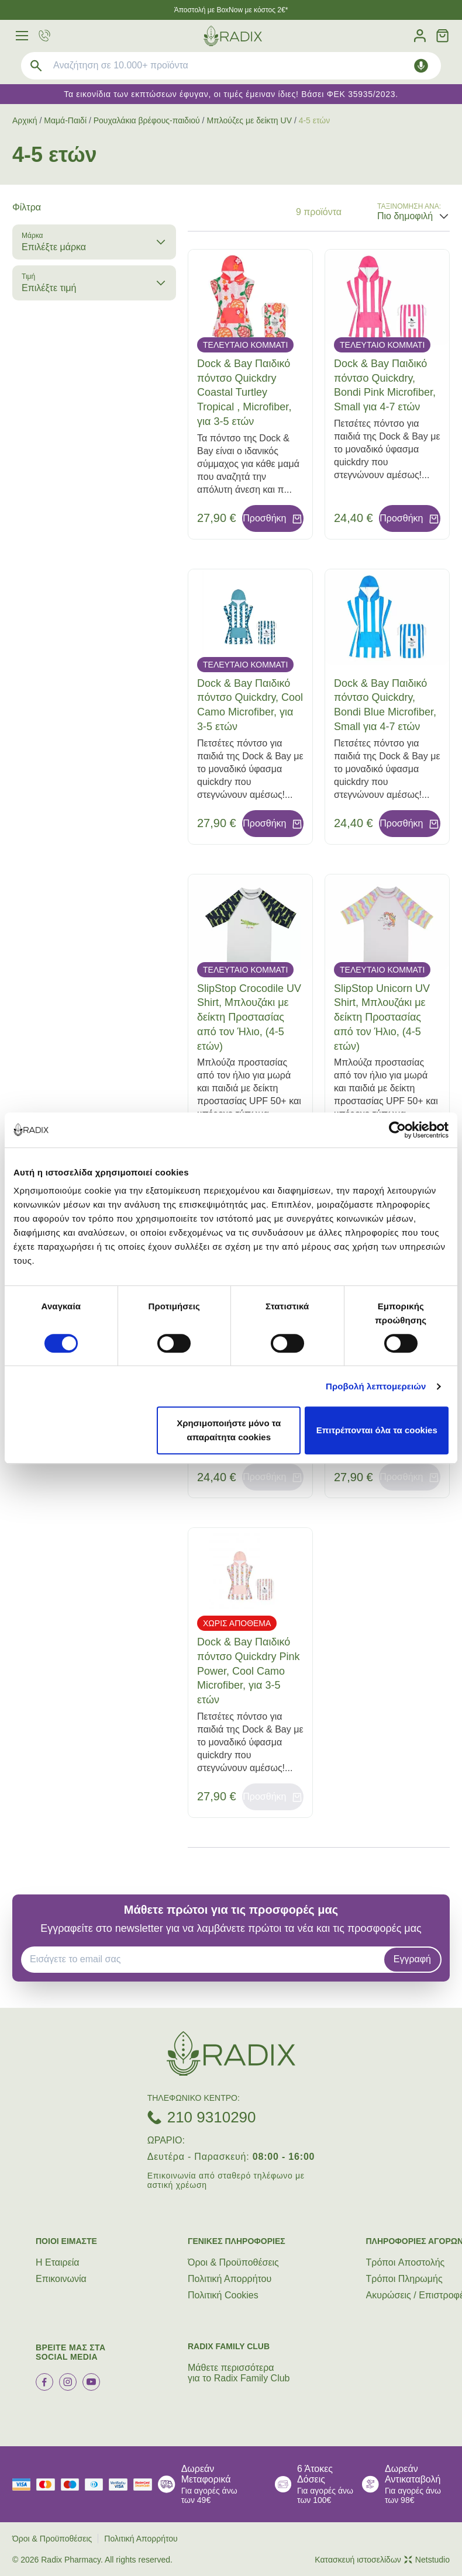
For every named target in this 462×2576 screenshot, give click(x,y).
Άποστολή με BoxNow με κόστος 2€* (231, 10)
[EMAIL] (206, 1959)
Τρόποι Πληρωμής (404, 2279)
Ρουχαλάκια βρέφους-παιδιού (147, 120)
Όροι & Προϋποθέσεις (233, 2262)
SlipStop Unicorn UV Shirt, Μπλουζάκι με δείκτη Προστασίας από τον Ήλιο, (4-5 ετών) (382, 1017)
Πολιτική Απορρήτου (229, 2279)
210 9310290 (211, 2117)
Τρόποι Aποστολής (405, 2262)
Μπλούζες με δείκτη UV (249, 120)
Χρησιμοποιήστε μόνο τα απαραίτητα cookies (229, 1430)
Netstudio (427, 2559)
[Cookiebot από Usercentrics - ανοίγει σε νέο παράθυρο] (397, 1130)
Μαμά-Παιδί (65, 120)
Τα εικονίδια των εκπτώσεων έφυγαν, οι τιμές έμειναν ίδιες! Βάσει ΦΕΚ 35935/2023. (231, 94)
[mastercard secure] (145, 2484)
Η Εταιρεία (58, 2262)
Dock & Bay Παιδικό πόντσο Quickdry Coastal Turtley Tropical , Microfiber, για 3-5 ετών (244, 392)
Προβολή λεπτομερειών (376, 1386)
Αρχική (24, 120)
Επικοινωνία (61, 2279)
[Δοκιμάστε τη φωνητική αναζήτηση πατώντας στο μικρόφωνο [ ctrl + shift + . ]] (421, 65)
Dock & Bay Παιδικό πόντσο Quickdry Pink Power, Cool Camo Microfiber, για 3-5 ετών (248, 1671)
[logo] (233, 36)
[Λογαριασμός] (420, 36)
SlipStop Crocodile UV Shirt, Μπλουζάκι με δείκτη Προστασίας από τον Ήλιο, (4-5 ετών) (249, 1017)
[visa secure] (121, 2484)
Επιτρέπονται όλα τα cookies (376, 1430)
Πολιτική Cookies (223, 2295)
